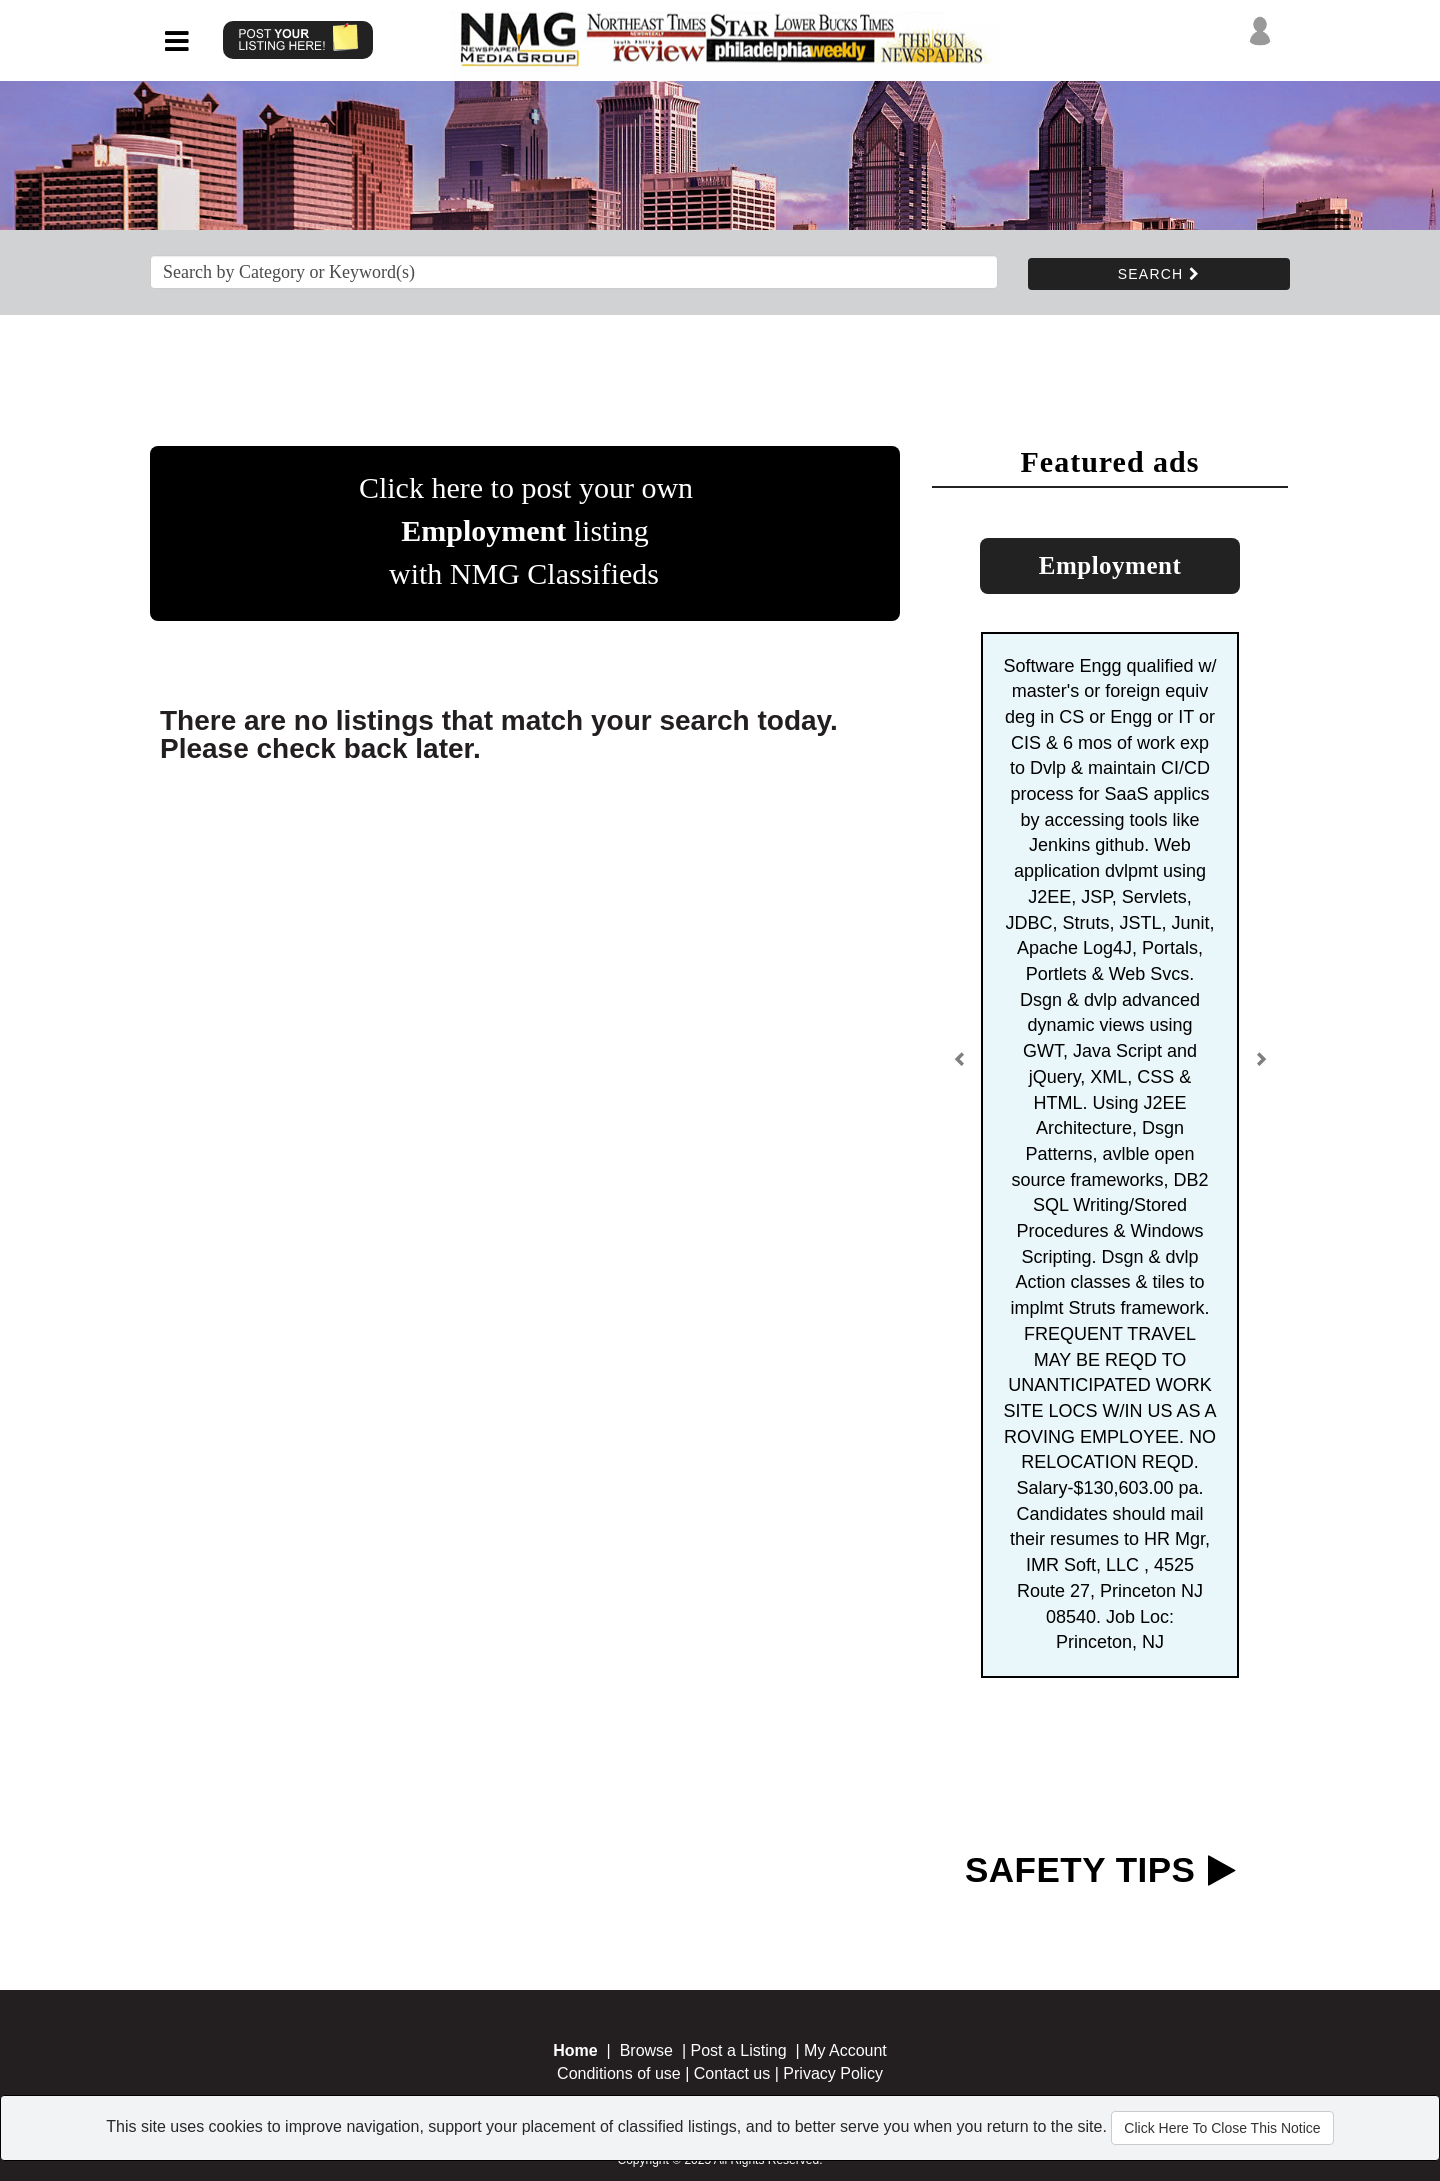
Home (575, 2050)
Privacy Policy (833, 2073)
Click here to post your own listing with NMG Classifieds (526, 530)
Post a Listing (739, 2050)
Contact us (732, 2073)
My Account (845, 2050)
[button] (960, 1067)
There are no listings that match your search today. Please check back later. (499, 734)
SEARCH (1159, 274)
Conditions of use (619, 2073)
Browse (646, 2050)
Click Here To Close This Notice (1222, 2128)
